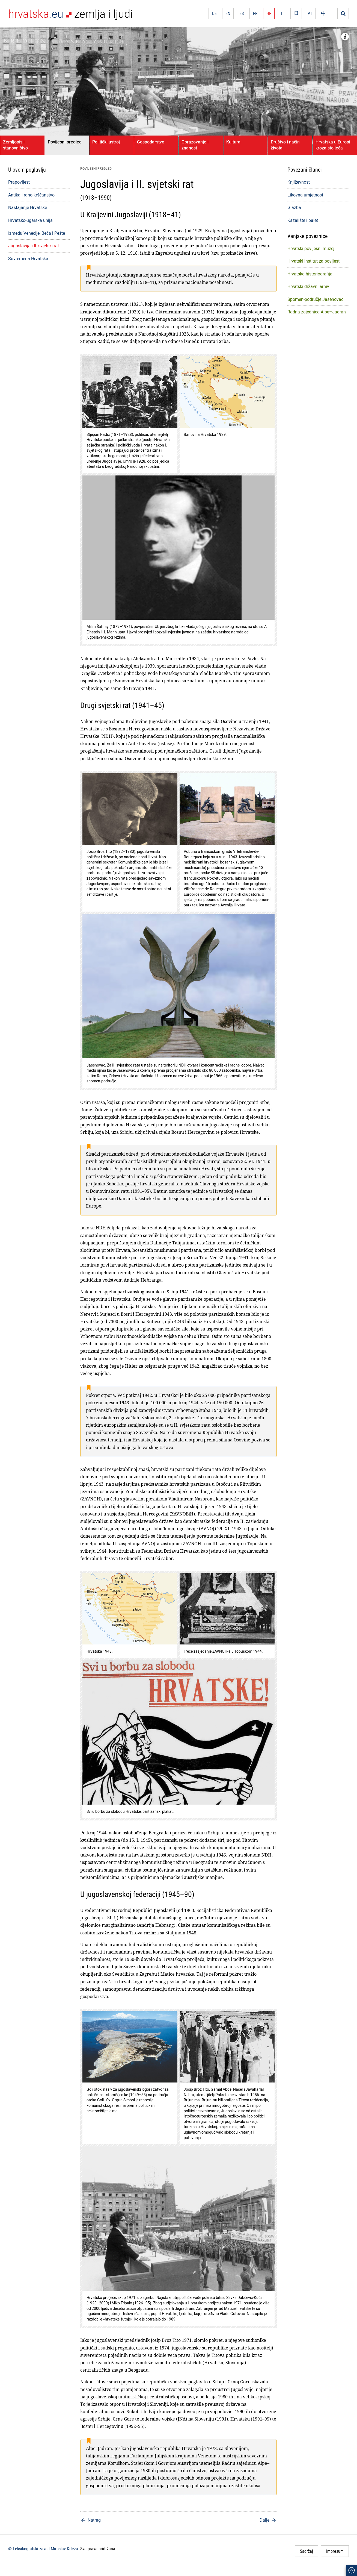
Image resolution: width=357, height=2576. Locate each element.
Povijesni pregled (65, 142)
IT (282, 13)
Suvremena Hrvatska (28, 258)
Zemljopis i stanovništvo (15, 145)
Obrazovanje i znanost (195, 145)
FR (255, 13)
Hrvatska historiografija (309, 274)
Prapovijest (19, 182)
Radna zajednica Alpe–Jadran (316, 312)
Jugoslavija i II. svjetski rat (33, 246)
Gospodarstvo (150, 142)
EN (227, 13)
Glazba (294, 207)
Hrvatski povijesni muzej (310, 248)
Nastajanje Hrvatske (27, 207)
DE (214, 13)
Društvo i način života (285, 145)
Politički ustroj (106, 142)
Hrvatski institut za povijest (313, 261)
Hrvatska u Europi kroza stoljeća (333, 145)
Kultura (233, 142)
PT (310, 13)
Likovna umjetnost (305, 195)
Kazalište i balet (302, 220)
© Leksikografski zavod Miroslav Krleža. (43, 2549)
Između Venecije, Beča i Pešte (36, 233)
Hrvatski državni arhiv (308, 286)
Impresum (335, 2551)
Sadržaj (306, 2551)
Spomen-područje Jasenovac (315, 299)
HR (269, 13)
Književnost (298, 182)
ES (241, 13)
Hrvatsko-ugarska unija (30, 220)
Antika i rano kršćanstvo (31, 195)
